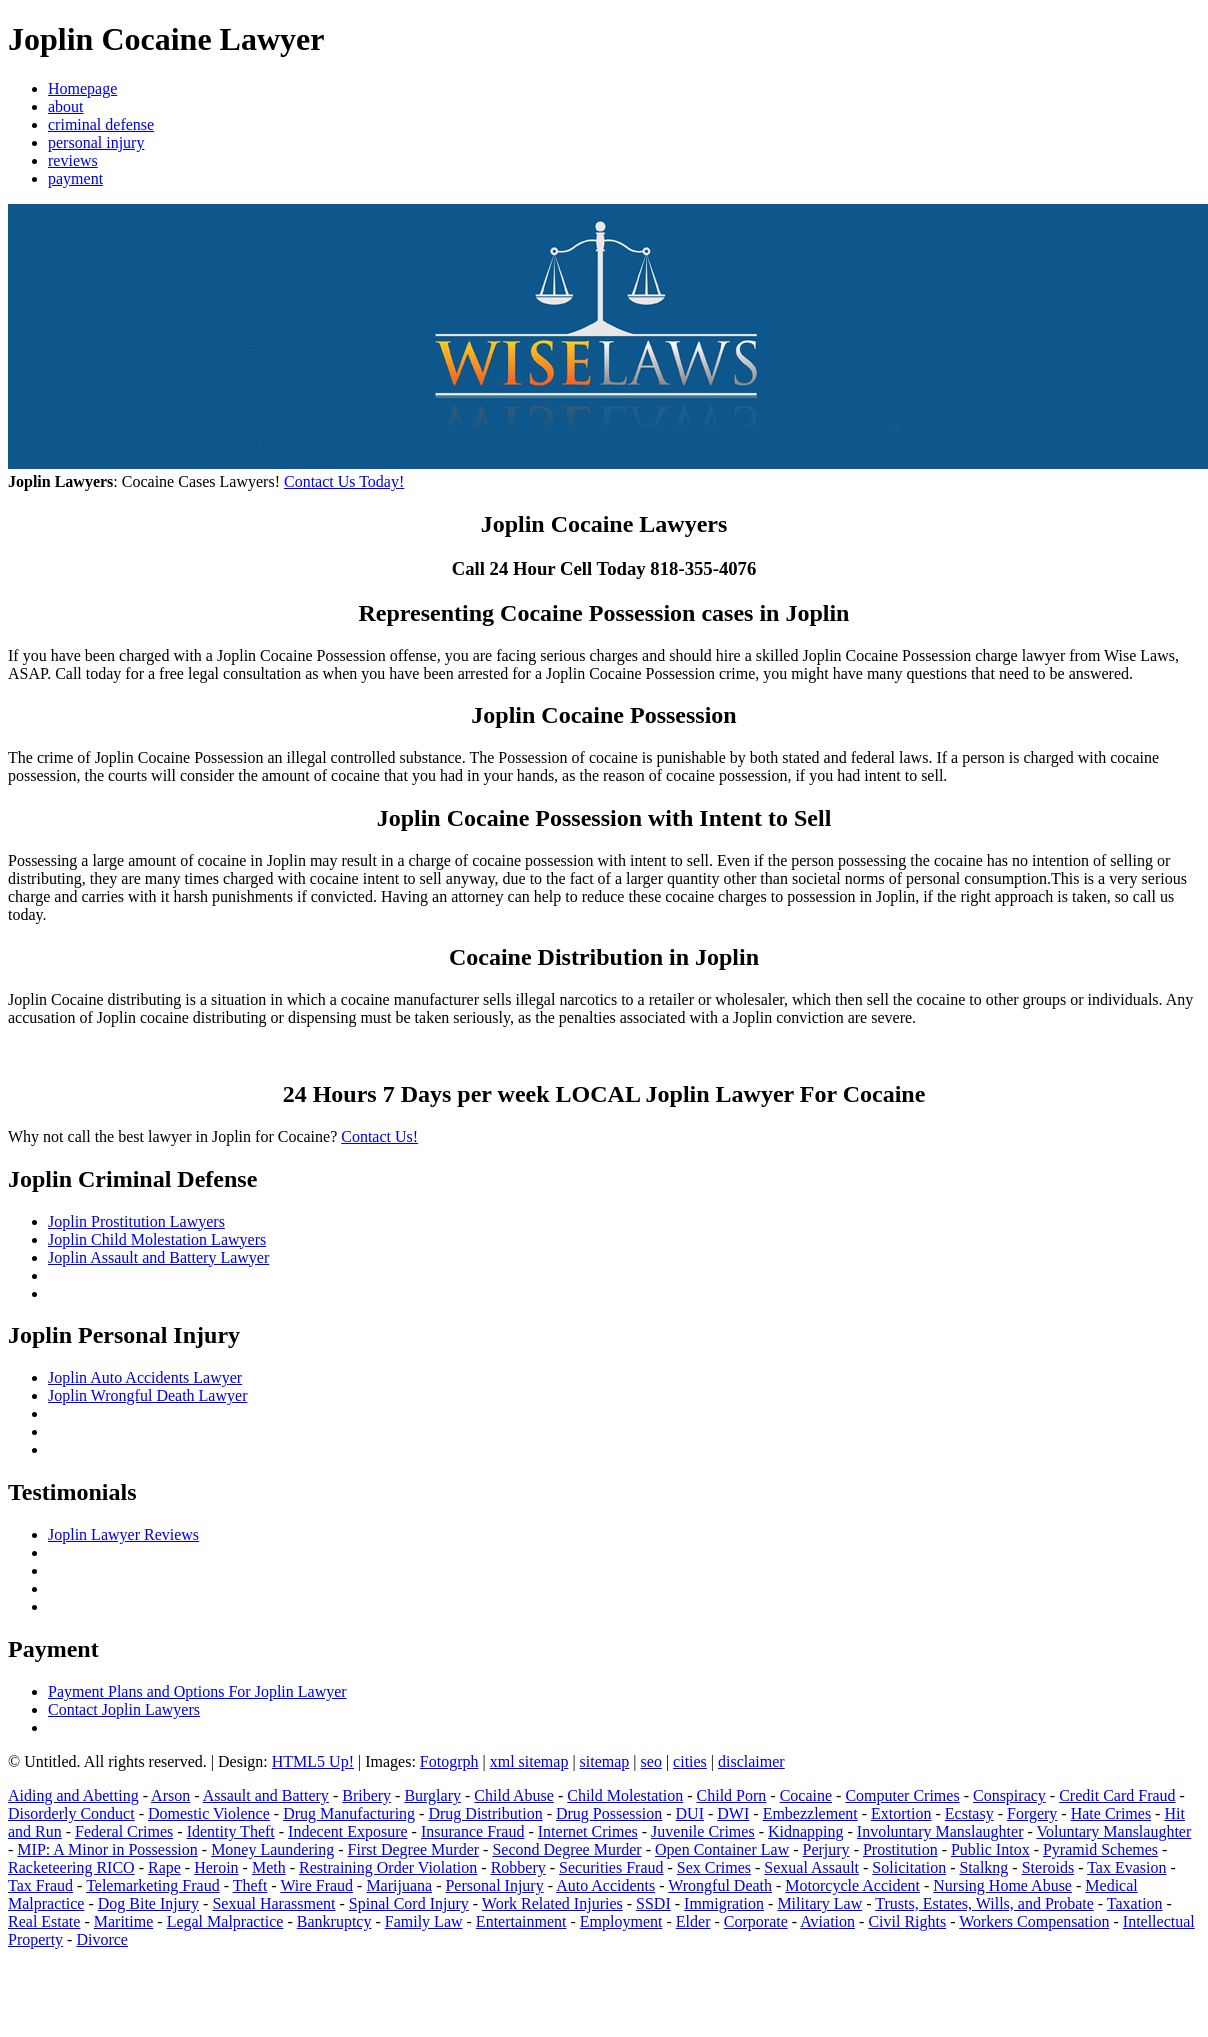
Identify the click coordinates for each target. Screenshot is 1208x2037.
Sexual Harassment (273, 1903)
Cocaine (806, 1795)
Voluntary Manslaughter (1114, 1831)
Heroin (216, 1867)
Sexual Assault (811, 1867)
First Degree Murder (414, 1849)
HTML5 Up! (313, 1761)
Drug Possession (609, 1813)
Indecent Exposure (348, 1831)
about (66, 106)
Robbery (518, 1867)
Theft (250, 1885)
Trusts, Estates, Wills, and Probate (984, 1903)
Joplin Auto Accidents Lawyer (145, 1377)
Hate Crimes (1111, 1813)
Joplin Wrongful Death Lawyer (147, 1395)
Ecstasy (969, 1813)
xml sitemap (529, 1761)
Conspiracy (1009, 1795)
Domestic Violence (209, 1813)
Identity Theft (231, 1831)
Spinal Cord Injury (409, 1903)
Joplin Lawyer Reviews (123, 1534)
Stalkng (983, 1867)
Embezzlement (810, 1813)
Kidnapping (806, 1831)
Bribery (366, 1795)
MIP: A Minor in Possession (107, 1849)
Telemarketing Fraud (153, 1885)
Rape (164, 1867)
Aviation (827, 1921)
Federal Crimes (124, 1831)
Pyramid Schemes (1100, 1849)
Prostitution (900, 1849)
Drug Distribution (485, 1813)
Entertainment (521, 1921)
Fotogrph (449, 1761)
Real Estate (44, 1921)
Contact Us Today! (344, 481)
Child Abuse (514, 1795)
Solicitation (909, 1867)
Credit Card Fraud (1117, 1795)
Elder (693, 1921)
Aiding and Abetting (73, 1795)
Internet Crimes (588, 1831)
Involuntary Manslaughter (940, 1831)
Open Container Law (722, 1849)
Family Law (424, 1921)
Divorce (102, 1939)
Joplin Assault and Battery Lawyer (158, 1257)
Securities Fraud (611, 1867)
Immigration (724, 1903)
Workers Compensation (1034, 1921)
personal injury (96, 142)
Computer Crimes (902, 1795)
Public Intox (990, 1849)
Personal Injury (494, 1885)
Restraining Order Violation (388, 1867)
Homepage (82, 88)
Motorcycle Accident (852, 1885)
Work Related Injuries (552, 1903)
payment (75, 178)
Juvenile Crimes (703, 1831)
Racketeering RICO (71, 1867)
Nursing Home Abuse (1002, 1885)
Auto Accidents (605, 1885)
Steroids (1048, 1867)
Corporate (756, 1921)
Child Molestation (625, 1795)
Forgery (1032, 1813)
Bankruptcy (334, 1921)
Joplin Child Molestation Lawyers (157, 1239)
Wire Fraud (316, 1885)
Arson (170, 1795)
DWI (733, 1813)
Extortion (901, 1813)
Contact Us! (379, 1136)
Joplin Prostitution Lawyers (136, 1221)
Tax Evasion (1126, 1867)
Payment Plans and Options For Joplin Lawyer (197, 1691)
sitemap (605, 1761)
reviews (73, 160)
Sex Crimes (714, 1867)
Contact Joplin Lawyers (124, 1709)
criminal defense (101, 124)
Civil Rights (907, 1921)
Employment (621, 1921)
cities (690, 1761)
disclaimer (751, 1761)
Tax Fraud (40, 1885)
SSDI (653, 1903)
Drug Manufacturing (349, 1813)
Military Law (819, 1903)
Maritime (124, 1921)
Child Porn (732, 1795)
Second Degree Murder (566, 1849)
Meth (269, 1867)
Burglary (432, 1795)
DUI (690, 1813)
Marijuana (399, 1885)
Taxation (1135, 1903)
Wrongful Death (720, 1885)
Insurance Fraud (473, 1831)
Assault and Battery (266, 1795)
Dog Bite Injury (148, 1903)
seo (651, 1761)
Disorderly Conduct (71, 1813)
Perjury (826, 1849)
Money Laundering (272, 1849)
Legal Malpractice (225, 1921)
